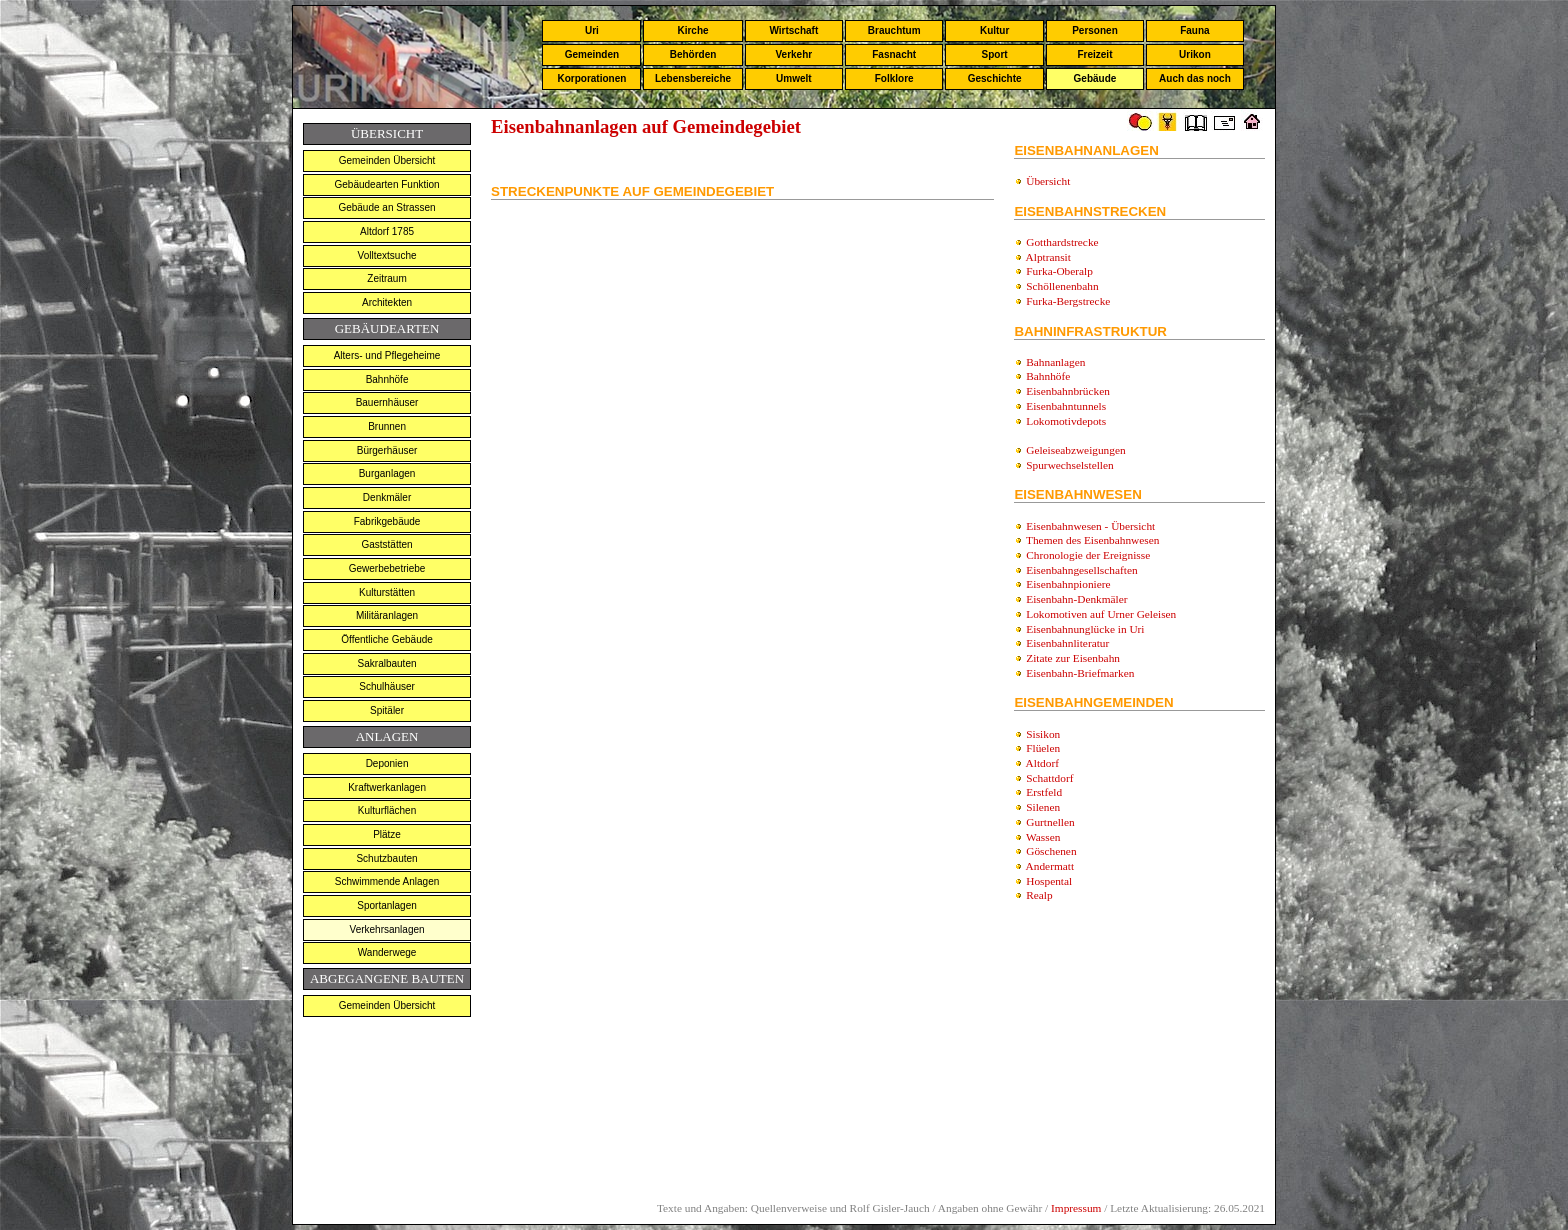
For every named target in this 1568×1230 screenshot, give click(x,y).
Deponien (387, 763)
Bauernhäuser (387, 402)
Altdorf (1042, 763)
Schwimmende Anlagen (387, 881)
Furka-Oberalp (1059, 271)
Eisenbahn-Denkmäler (1076, 599)
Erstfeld (1044, 792)
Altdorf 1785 (387, 231)
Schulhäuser (387, 686)
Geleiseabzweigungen (1075, 450)
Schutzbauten (386, 858)
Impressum (1076, 1208)
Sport (995, 54)
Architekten (387, 302)
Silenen (1043, 807)
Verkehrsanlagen (387, 929)
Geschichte (995, 78)
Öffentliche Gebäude (387, 639)
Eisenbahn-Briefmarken (1080, 673)
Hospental (1049, 881)
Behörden (693, 54)
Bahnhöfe (387, 379)
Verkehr (793, 54)
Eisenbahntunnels (1066, 406)
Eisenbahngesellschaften (1081, 570)
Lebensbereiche (693, 78)
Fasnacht (894, 54)
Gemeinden (592, 54)
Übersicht (1048, 181)
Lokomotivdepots (1066, 421)
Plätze (387, 834)
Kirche (692, 30)
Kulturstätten (387, 592)
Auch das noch (1195, 78)
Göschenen (1051, 851)
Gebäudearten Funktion (387, 184)
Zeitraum (386, 278)
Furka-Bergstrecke (1068, 301)
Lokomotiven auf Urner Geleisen (1101, 614)
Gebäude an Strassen (386, 207)
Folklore (894, 78)
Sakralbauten (387, 663)
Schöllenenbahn (1062, 286)
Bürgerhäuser (387, 450)
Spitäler (387, 710)
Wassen (1043, 837)
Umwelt (794, 78)
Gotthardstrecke (1062, 242)
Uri (592, 30)
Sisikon (1043, 734)
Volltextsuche (387, 255)
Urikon (1195, 54)
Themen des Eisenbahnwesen (1092, 540)
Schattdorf (1049, 778)
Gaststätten (386, 544)
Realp (1039, 895)
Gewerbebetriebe (387, 568)
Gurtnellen (1050, 822)
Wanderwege (387, 952)
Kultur (994, 30)
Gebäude (1095, 78)
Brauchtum (894, 30)
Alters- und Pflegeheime (387, 355)
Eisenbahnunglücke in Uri (1085, 629)
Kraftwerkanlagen (387, 787)
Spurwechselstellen (1069, 465)
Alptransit (1048, 257)
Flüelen (1043, 748)
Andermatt (1050, 866)
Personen (1095, 30)
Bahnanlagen (1055, 362)
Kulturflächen (387, 810)
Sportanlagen (387, 905)
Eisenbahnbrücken (1068, 391)
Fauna (1194, 30)
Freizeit (1094, 54)
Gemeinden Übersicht (387, 160)
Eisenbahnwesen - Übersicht (1090, 526)
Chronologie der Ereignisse (1088, 555)
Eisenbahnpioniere (1068, 584)
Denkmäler (387, 497)
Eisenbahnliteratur (1067, 643)
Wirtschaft (793, 30)
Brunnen (387, 426)
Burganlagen (387, 473)
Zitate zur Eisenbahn (1073, 658)
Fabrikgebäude (387, 521)
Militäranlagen (387, 615)
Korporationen (591, 78)
